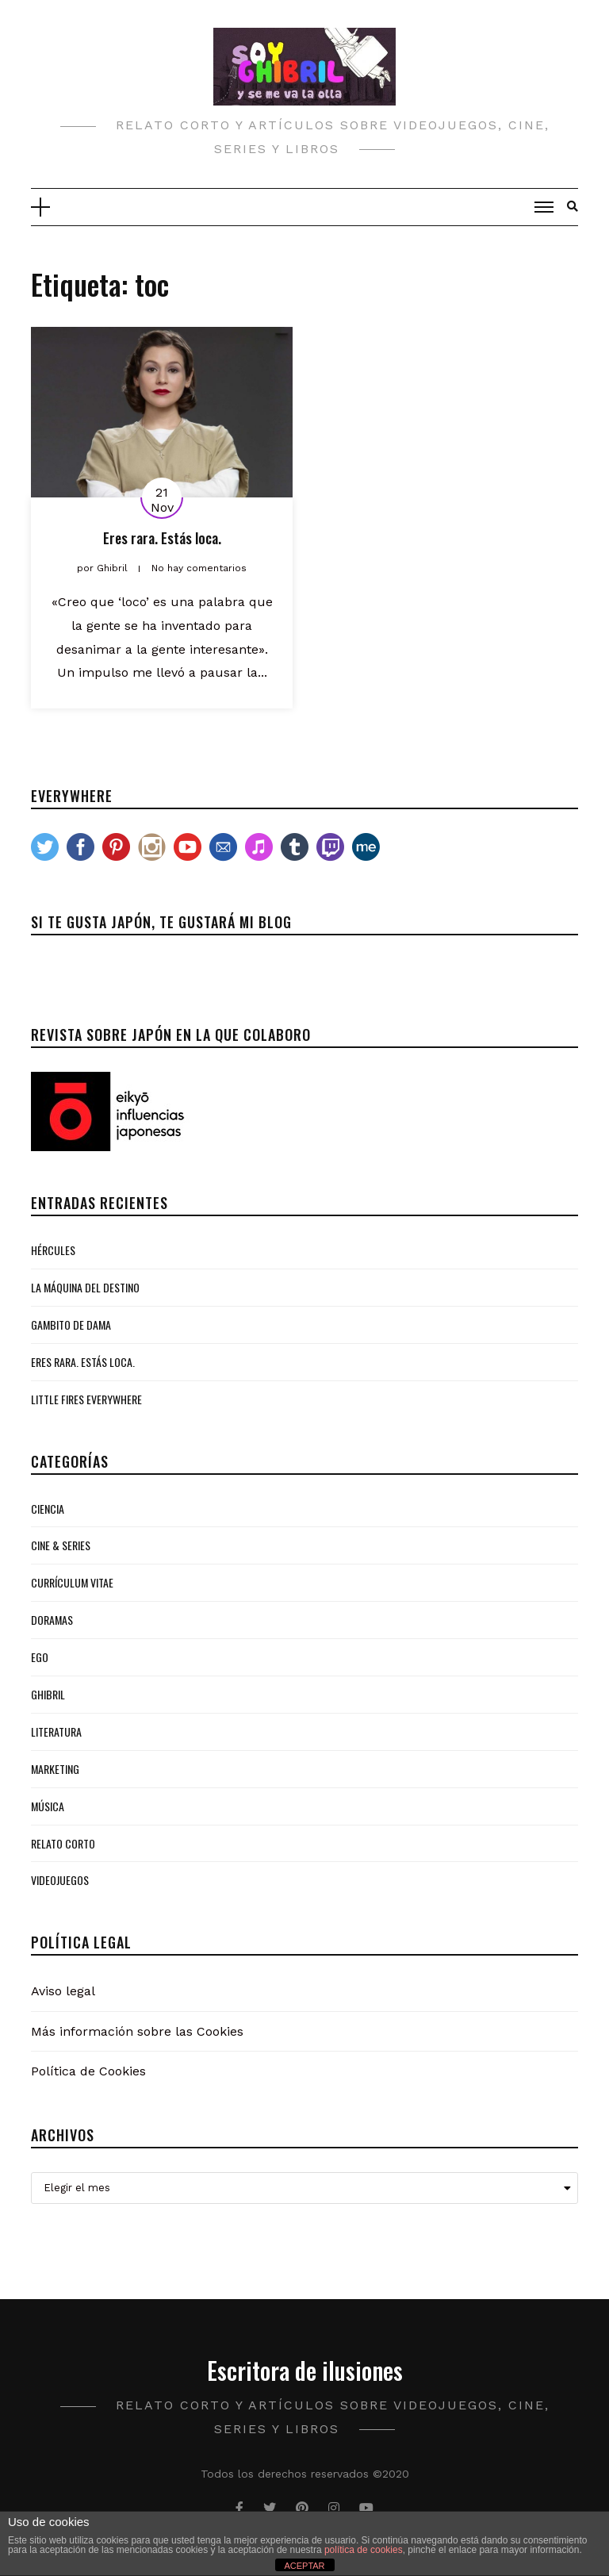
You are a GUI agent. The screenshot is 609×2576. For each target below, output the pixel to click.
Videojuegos (60, 1880)
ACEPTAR (304, 2565)
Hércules (53, 1250)
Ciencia (47, 1508)
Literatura (56, 1731)
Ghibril (48, 1694)
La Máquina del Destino (85, 1287)
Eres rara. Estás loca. (162, 538)
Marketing (55, 1768)
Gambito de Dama (71, 1324)
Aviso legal (63, 1990)
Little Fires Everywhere (86, 1399)
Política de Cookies (88, 2071)
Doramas (52, 1619)
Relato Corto (63, 1843)
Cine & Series (60, 1545)
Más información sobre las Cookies (137, 2031)
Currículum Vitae (72, 1582)
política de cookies (363, 2549)
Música (47, 1806)
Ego (39, 1657)
